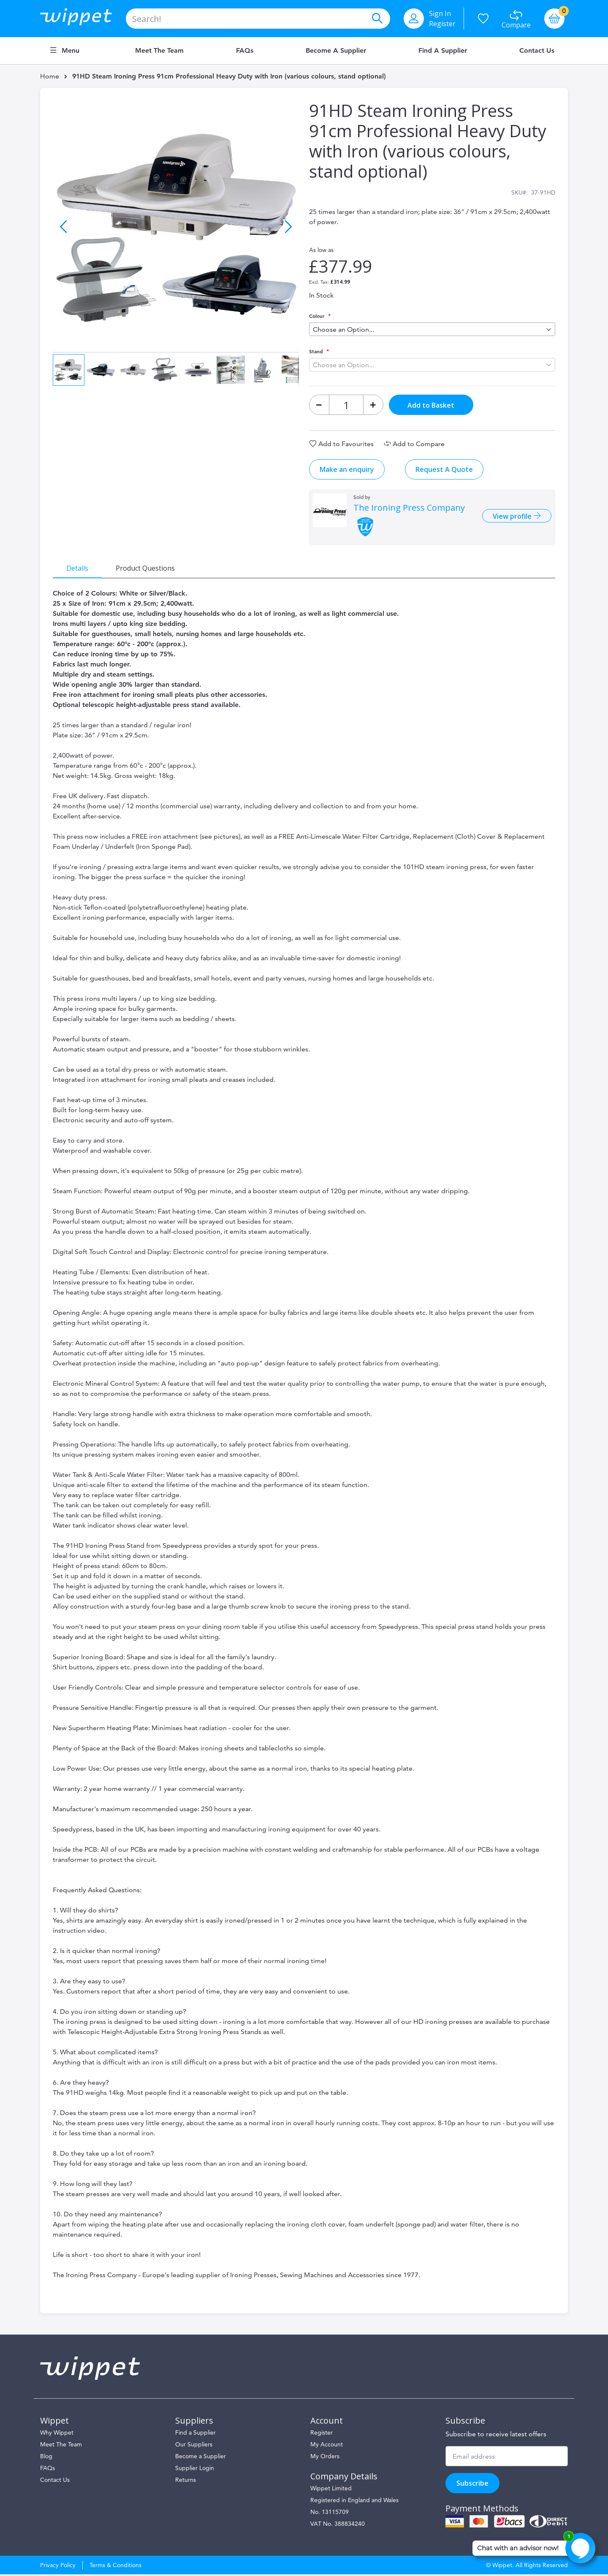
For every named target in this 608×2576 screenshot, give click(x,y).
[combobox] (258, 18)
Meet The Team (61, 2446)
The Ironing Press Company (409, 509)
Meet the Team (159, 50)
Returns (185, 2481)
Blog (46, 2458)
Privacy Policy (58, 2567)
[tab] (78, 568)
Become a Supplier (336, 50)
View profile (512, 517)
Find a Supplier (442, 50)
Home (49, 76)
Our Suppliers (193, 2446)
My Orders (324, 2458)
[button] (64, 223)
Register (442, 23)
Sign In (440, 13)
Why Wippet (56, 2434)
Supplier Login (194, 2469)
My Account (326, 2446)
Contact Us (536, 50)
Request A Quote (444, 470)
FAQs (244, 50)
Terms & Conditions (115, 2567)
